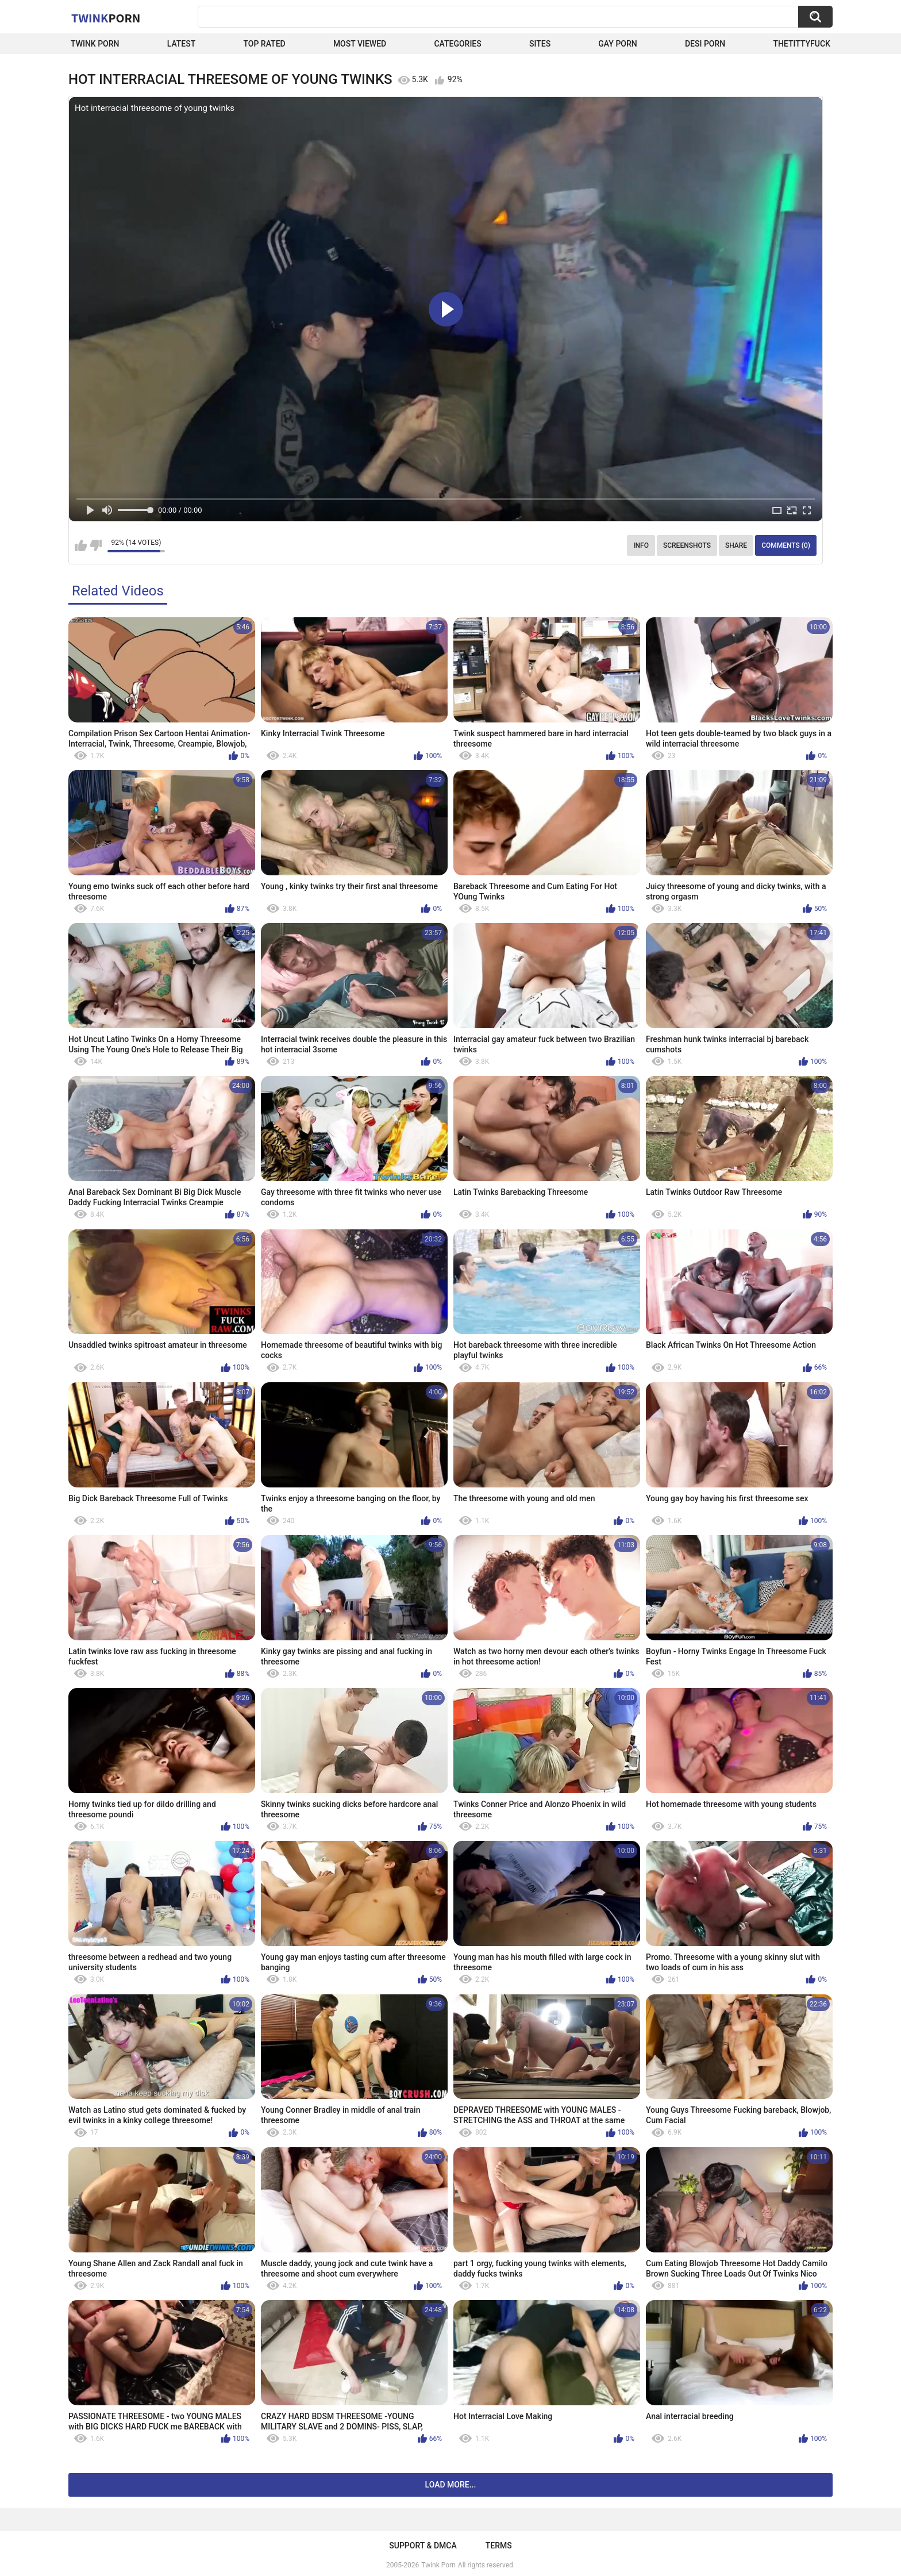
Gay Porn (617, 43)
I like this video (81, 545)
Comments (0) (785, 545)
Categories (457, 43)
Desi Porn (705, 43)
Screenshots (687, 545)
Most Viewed (359, 43)
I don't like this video (96, 545)
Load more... (450, 2484)
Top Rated (264, 43)
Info (641, 545)
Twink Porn (95, 43)
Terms (499, 2545)
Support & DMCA (422, 2545)
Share (736, 545)
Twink (105, 18)
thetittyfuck (801, 43)
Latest (181, 43)
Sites (539, 43)
